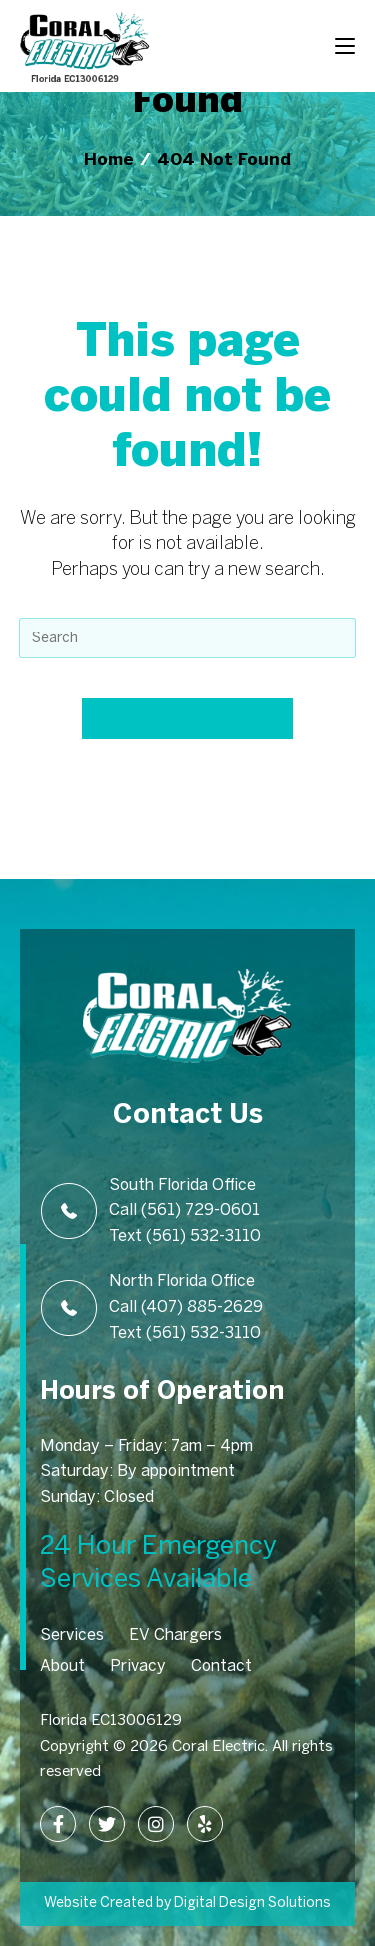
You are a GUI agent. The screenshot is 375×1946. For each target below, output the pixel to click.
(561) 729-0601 (200, 1210)
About (62, 1666)
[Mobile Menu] (345, 45)
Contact (221, 1666)
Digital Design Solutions (251, 1903)
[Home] (109, 160)
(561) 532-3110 (203, 1236)
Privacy (138, 1666)
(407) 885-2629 (202, 1307)
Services (72, 1635)
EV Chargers (175, 1635)
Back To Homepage (188, 718)
